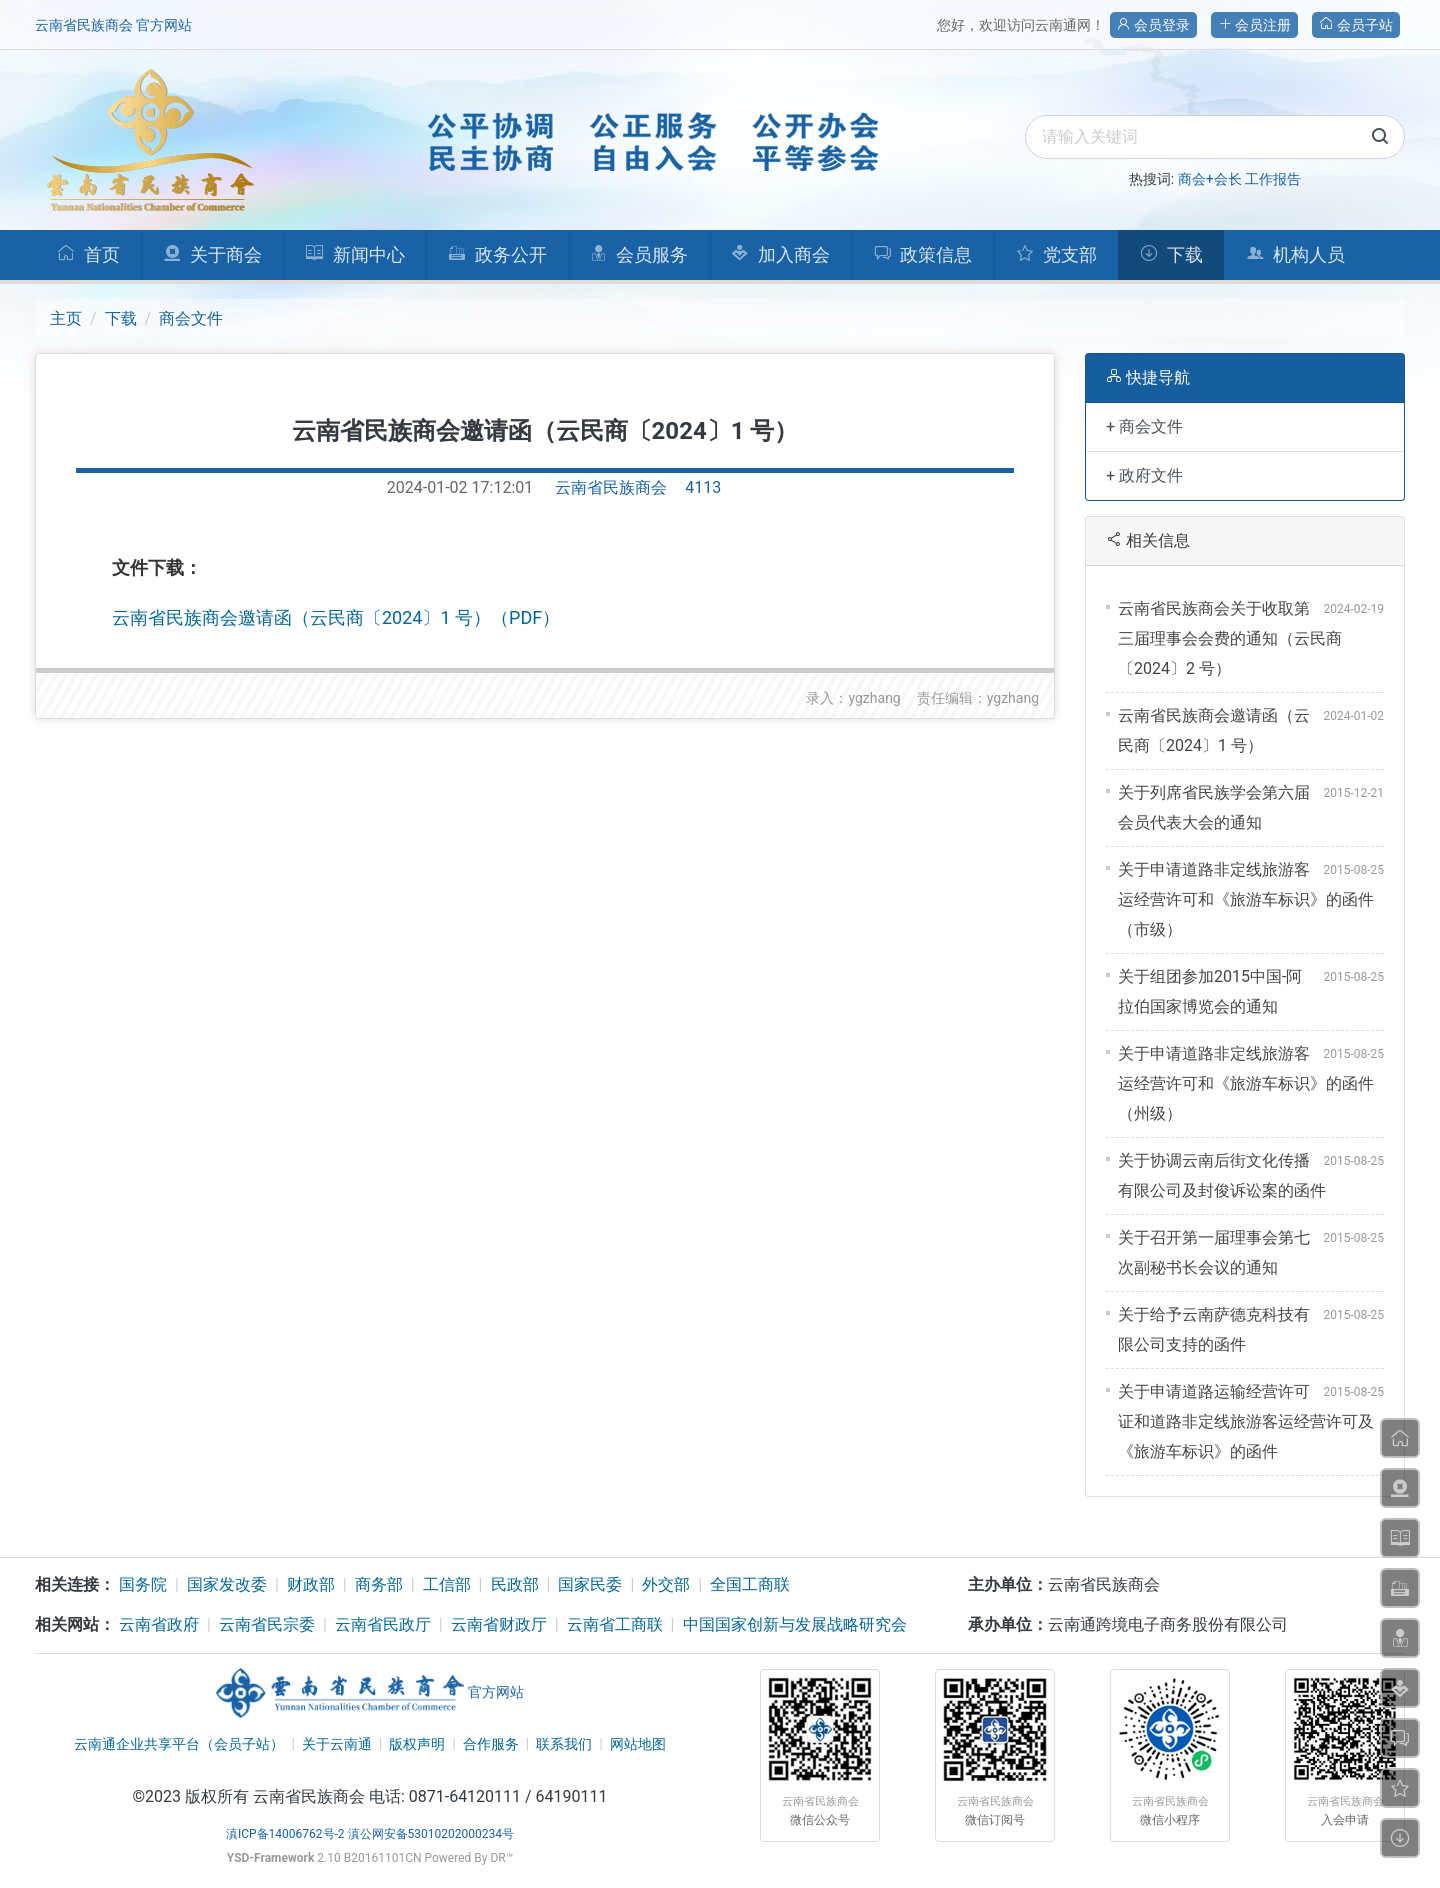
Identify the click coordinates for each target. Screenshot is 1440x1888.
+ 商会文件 (1144, 426)
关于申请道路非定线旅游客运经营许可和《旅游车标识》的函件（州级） (1246, 1083)
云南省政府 (159, 1624)
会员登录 (1153, 25)
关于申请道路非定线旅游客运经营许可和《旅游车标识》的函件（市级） (1246, 899)
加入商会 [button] (780, 254)
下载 (1171, 254)
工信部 (447, 1584)
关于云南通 (337, 1744)
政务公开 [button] (497, 254)
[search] (1215, 137)
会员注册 (1254, 25)
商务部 (379, 1584)
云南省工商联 (615, 1624)
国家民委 (590, 1584)
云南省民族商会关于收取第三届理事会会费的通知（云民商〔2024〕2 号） (1230, 638)
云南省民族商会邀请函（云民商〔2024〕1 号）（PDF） (336, 617)
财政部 (311, 1584)
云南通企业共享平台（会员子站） (179, 1744)
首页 (88, 254)
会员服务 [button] (639, 254)
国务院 (143, 1584)
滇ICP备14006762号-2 (285, 1834)
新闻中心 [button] (355, 254)
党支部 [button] (1056, 254)
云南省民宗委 (267, 1624)
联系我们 (564, 1744)
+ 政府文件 (1144, 475)
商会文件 (191, 318)
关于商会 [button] (212, 254)
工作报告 (1273, 179)
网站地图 (638, 1744)
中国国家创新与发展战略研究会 (795, 1624)
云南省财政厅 (499, 1624)
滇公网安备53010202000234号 (431, 1834)
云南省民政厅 (383, 1624)
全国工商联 (750, 1584)
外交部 (666, 1584)
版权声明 (417, 1744)
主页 (66, 318)
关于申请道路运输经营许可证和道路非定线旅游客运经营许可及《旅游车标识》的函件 (1246, 1421)
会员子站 (1356, 25)
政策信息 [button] (923, 254)
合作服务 (491, 1744)
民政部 (515, 1584)
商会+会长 (1210, 179)
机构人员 (1295, 254)
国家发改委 (227, 1584)
